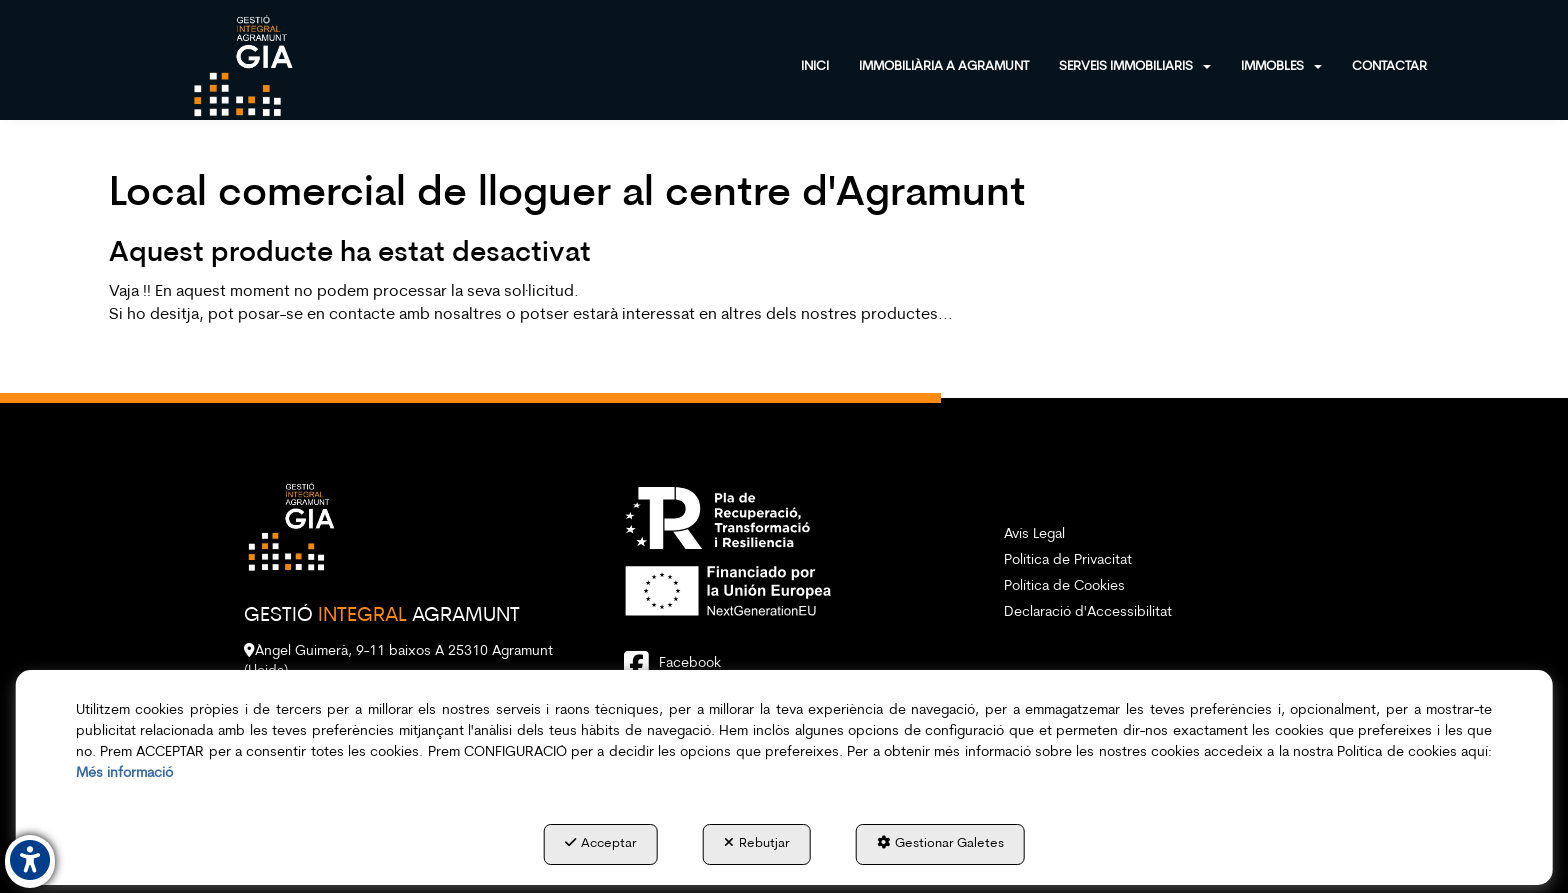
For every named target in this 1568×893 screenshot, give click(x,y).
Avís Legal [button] (1034, 534)
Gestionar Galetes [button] (940, 843)
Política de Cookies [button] (1064, 586)
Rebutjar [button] (757, 843)
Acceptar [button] (601, 843)
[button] (243, 65)
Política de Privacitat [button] (1068, 560)
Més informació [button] (124, 773)
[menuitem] (830, 64)
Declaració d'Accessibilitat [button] (1088, 612)
